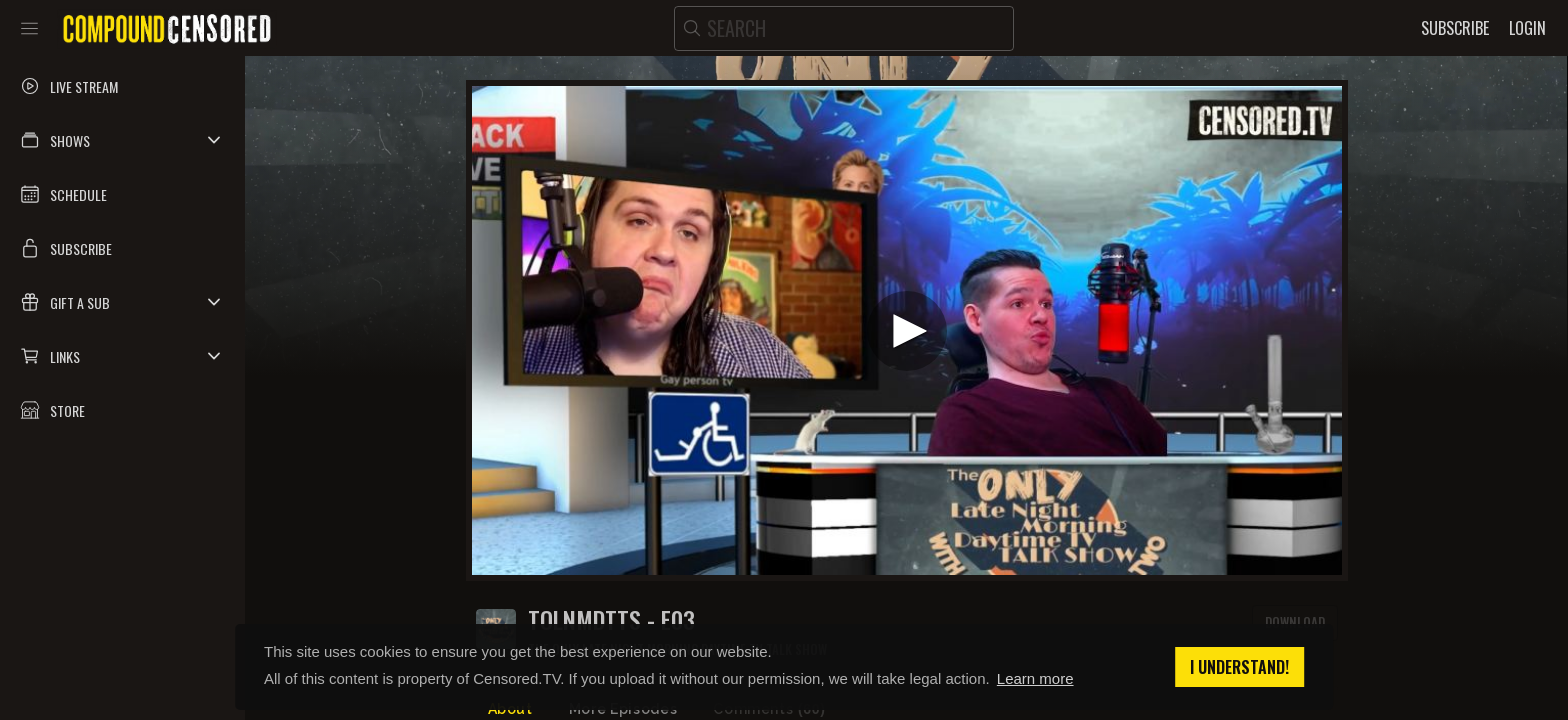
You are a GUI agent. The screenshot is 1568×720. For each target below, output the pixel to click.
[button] (122, 140)
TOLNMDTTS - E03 (611, 619)
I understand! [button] (1239, 667)
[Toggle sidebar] (29, 28)
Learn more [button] (1035, 678)
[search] (844, 28)
